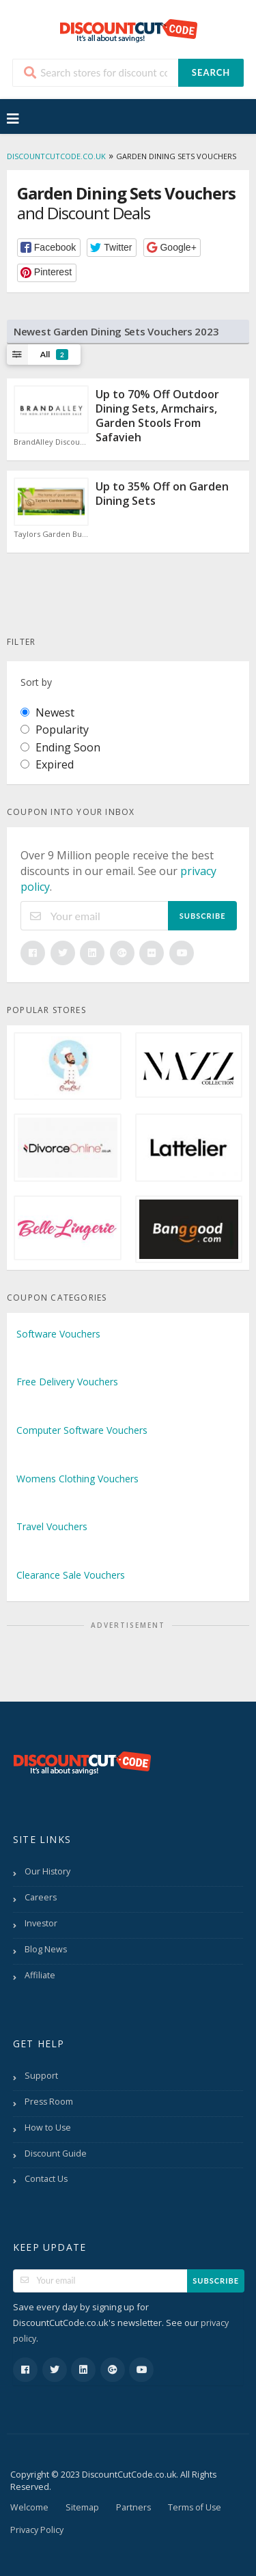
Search (211, 72)
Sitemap (82, 2507)
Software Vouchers (58, 1333)
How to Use (48, 2127)
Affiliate (40, 1975)
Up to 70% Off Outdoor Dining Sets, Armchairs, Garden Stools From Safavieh (157, 415)
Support (41, 2075)
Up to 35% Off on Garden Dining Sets (162, 493)
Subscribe (203, 915)
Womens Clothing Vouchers (77, 1478)
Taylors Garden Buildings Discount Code (51, 534)
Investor (41, 1923)
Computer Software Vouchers (81, 1430)
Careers (41, 1897)
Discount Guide (56, 2153)
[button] (49, 247)
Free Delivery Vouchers (67, 1381)
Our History (47, 1871)
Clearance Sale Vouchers (70, 1574)
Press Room (49, 2101)
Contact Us (46, 2179)
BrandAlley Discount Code (51, 442)
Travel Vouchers (51, 1526)
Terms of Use (194, 2507)
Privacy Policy (36, 2530)
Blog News (46, 1949)
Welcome (29, 2507)
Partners (133, 2507)
